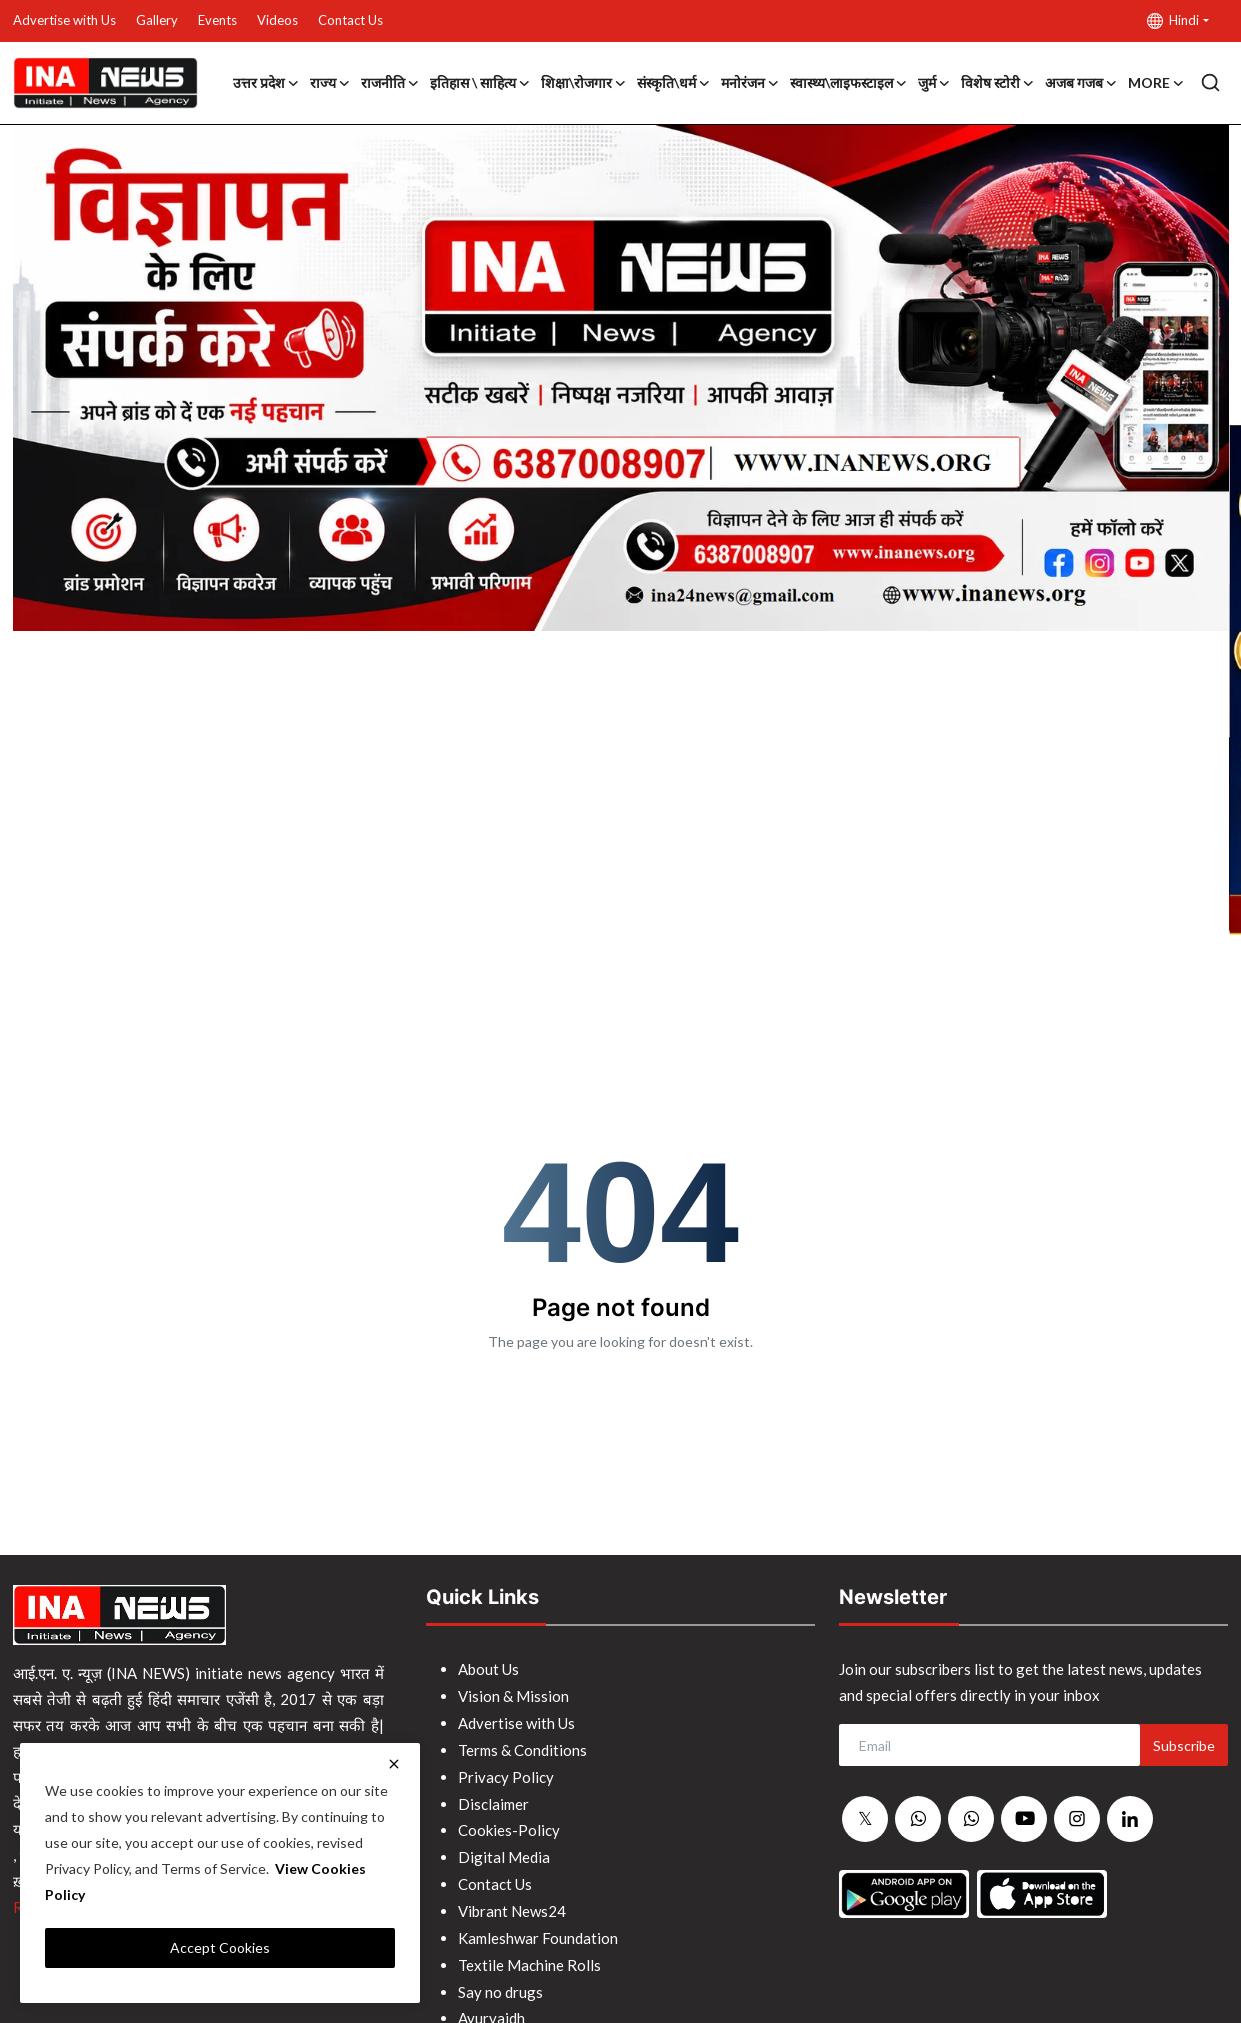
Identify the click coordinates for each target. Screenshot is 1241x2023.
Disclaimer (493, 1799)
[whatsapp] (918, 1820)
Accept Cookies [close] (220, 1947)
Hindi (1173, 20)
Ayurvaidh (491, 2007)
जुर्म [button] (934, 83)
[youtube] (1024, 1819)
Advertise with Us (64, 20)
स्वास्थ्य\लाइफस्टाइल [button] (849, 83)
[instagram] (1077, 1819)
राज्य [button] (330, 83)
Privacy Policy (506, 1773)
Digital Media (504, 1851)
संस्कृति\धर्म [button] (674, 83)
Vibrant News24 (512, 1903)
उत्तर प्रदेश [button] (266, 83)
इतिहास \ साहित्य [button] (480, 83)
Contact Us (350, 20)
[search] (1210, 82)
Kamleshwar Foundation (538, 1929)
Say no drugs (500, 1981)
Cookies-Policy (509, 1825)
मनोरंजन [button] (750, 83)
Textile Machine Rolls (529, 1955)
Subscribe (1184, 1745)
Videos (277, 20)
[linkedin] (1130, 1819)
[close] (394, 1764)
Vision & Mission (513, 1695)
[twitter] (865, 1820)
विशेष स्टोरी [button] (998, 83)
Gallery (157, 20)
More (1156, 83)
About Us (488, 1669)
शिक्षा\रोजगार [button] (584, 83)
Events (217, 20)
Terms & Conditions (522, 1747)
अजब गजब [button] (1081, 83)
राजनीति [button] (390, 83)
